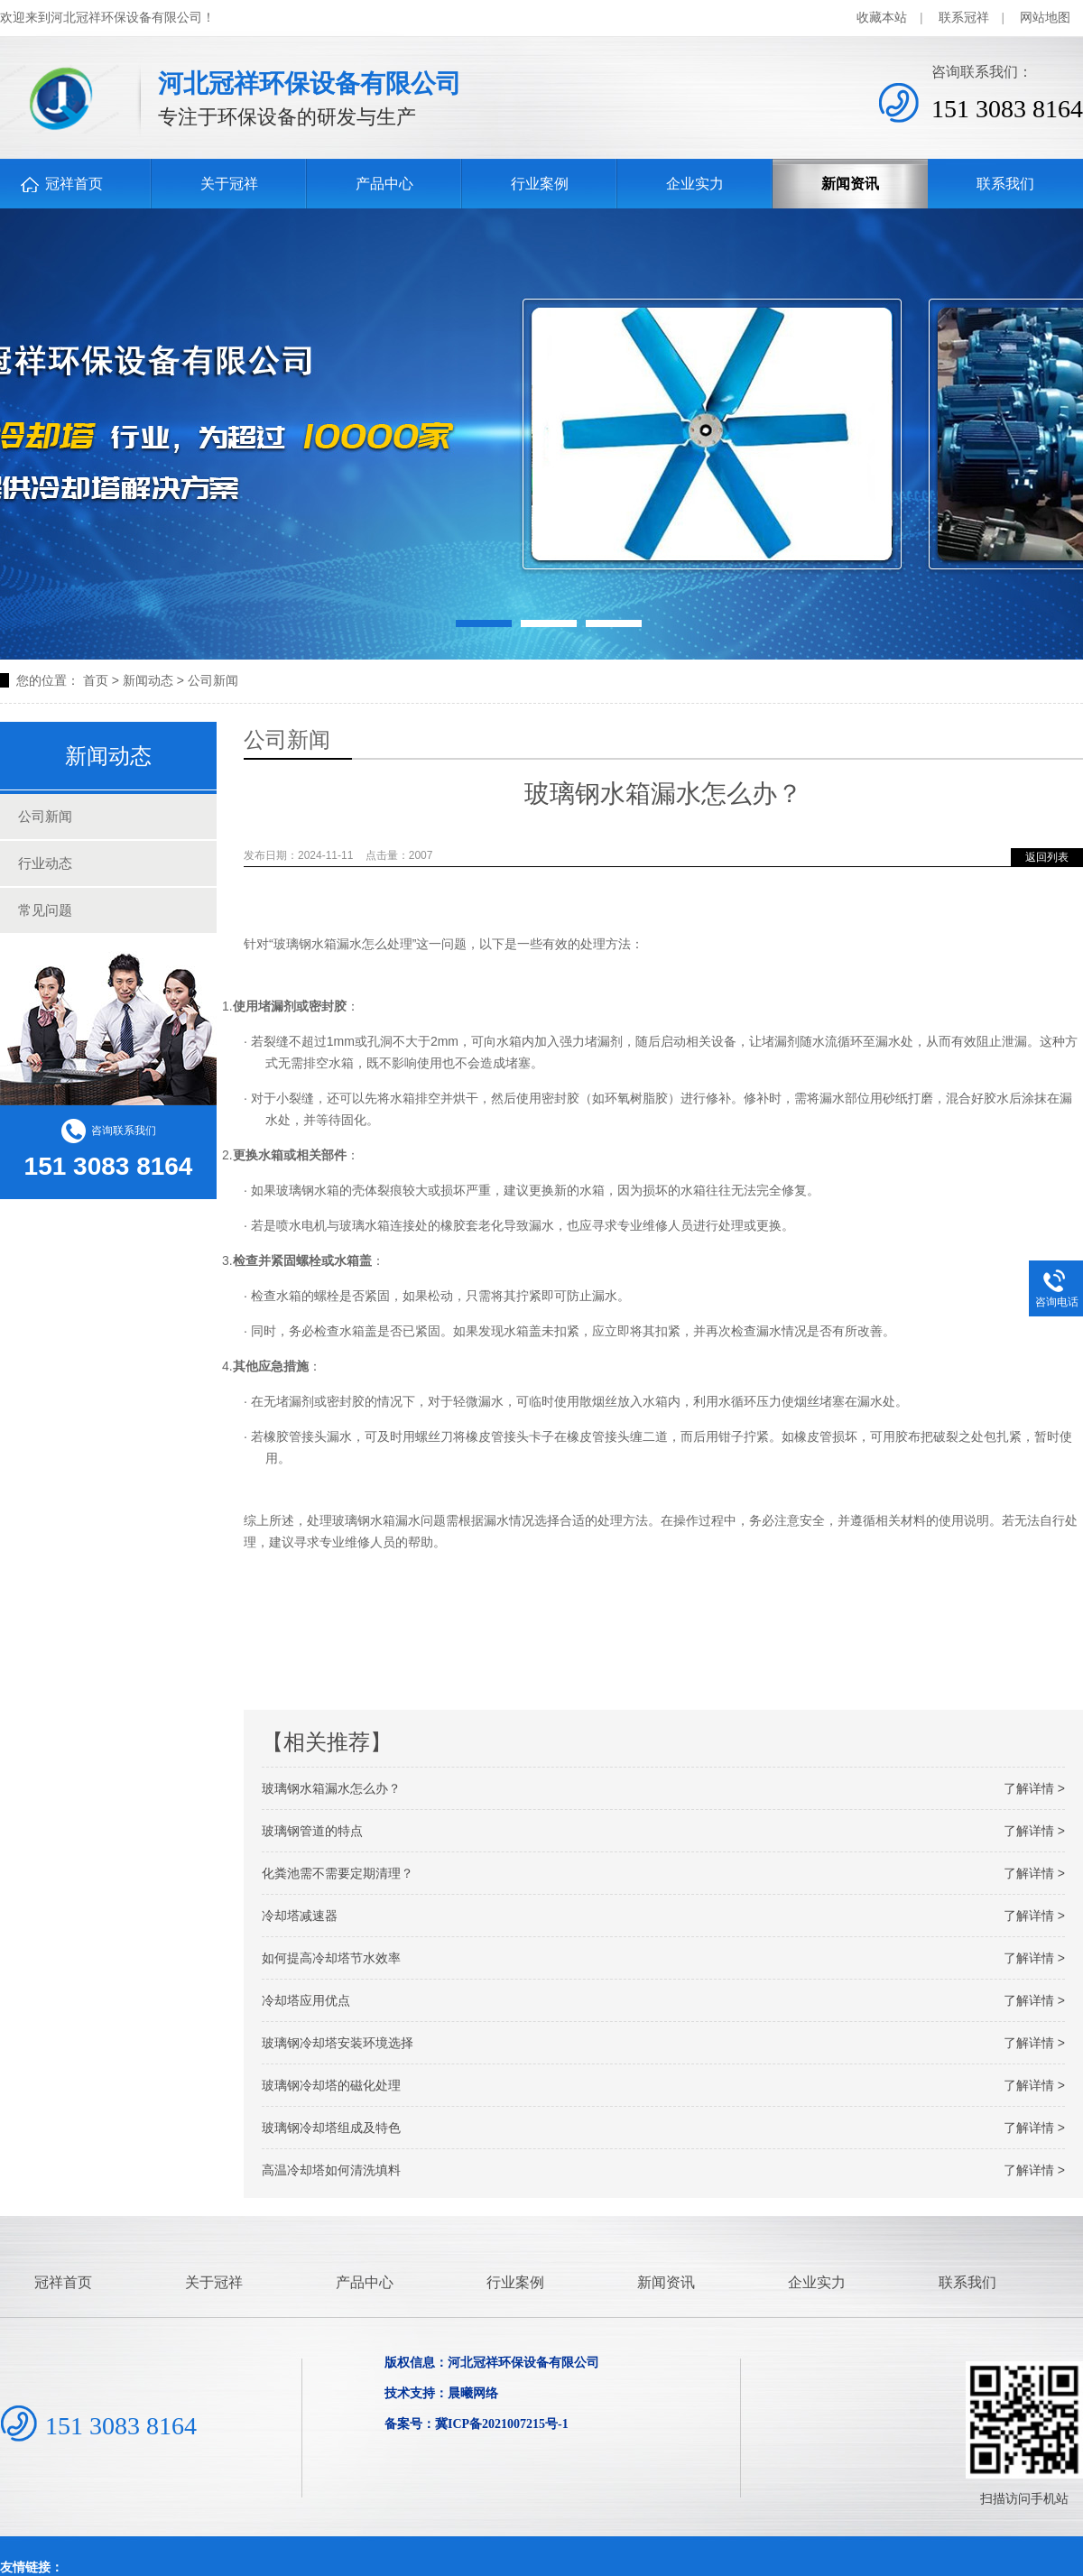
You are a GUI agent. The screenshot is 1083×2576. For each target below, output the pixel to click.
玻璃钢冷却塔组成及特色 (663, 2127)
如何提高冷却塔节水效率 (663, 1958)
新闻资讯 (850, 183)
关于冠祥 (229, 183)
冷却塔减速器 (663, 1915)
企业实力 (695, 183)
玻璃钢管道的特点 (663, 1830)
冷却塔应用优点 (663, 2000)
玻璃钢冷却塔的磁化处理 (663, 2085)
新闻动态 (148, 680)
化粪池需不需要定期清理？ (663, 1873)
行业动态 (45, 863)
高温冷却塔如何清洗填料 (663, 2170)
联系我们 (1005, 183)
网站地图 (1045, 17)
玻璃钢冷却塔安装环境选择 (663, 2043)
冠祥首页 (74, 183)
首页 (95, 680)
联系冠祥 (964, 17)
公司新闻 (213, 680)
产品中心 (384, 183)
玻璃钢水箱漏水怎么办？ (663, 1788)
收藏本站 (881, 17)
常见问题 (45, 910)
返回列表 (1047, 857)
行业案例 (540, 183)
